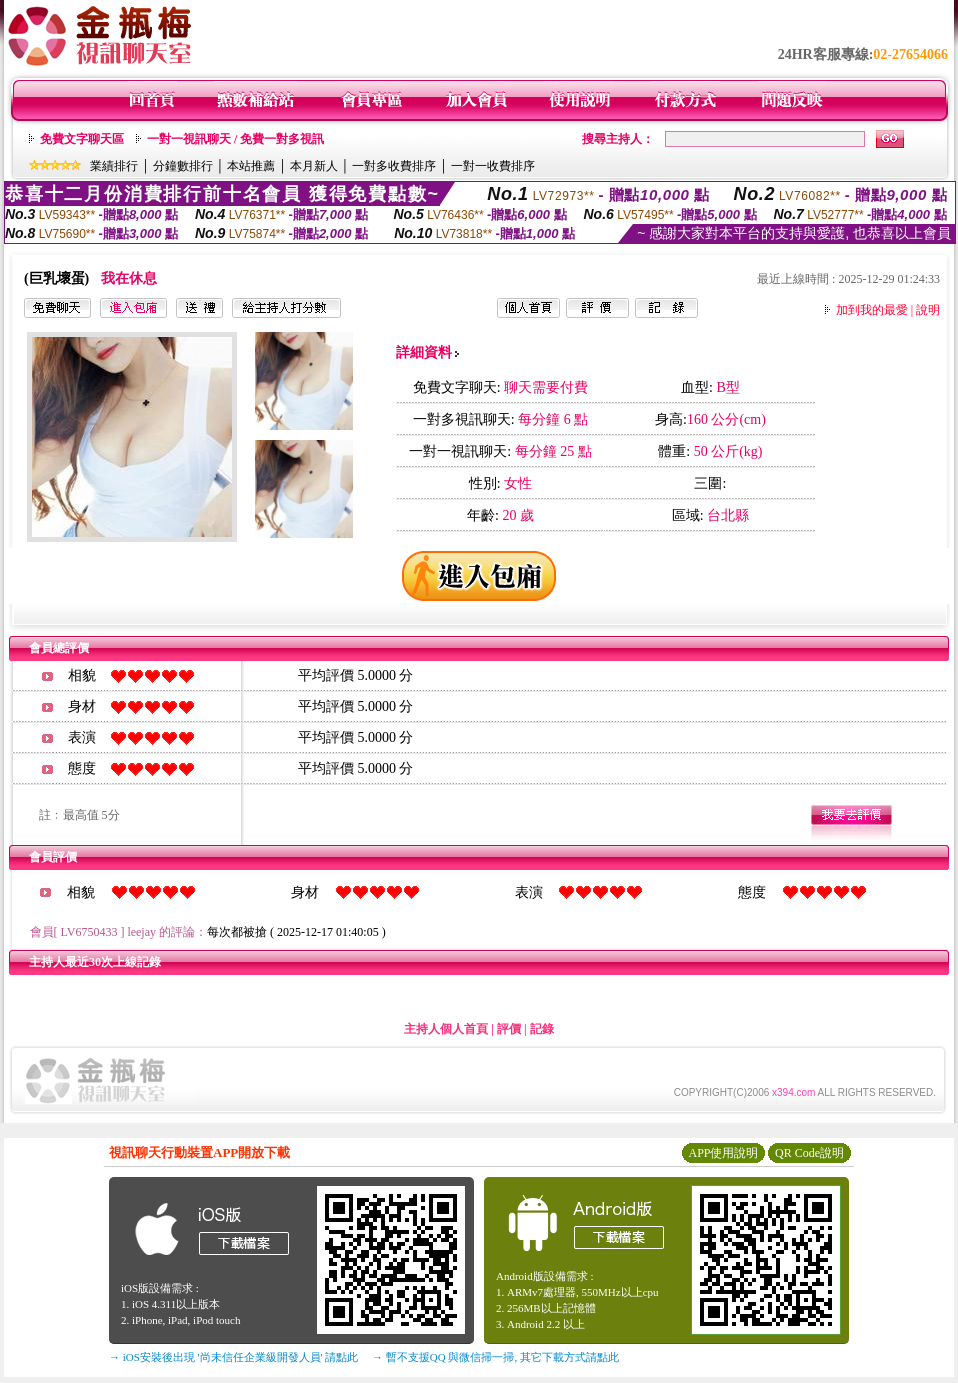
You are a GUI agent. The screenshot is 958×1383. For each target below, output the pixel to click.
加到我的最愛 (872, 310)
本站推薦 (251, 166)
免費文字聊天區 (82, 139)
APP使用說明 (723, 1153)
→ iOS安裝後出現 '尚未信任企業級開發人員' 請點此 (233, 1357)
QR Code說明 (809, 1153)
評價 (509, 1029)
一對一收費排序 (493, 166)
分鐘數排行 (183, 166)
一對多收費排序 (394, 166)
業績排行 (114, 166)
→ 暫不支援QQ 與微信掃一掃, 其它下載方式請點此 (495, 1357)
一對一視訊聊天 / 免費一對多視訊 (235, 139)
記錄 (542, 1029)
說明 (928, 310)
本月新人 (314, 166)
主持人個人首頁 (446, 1029)
